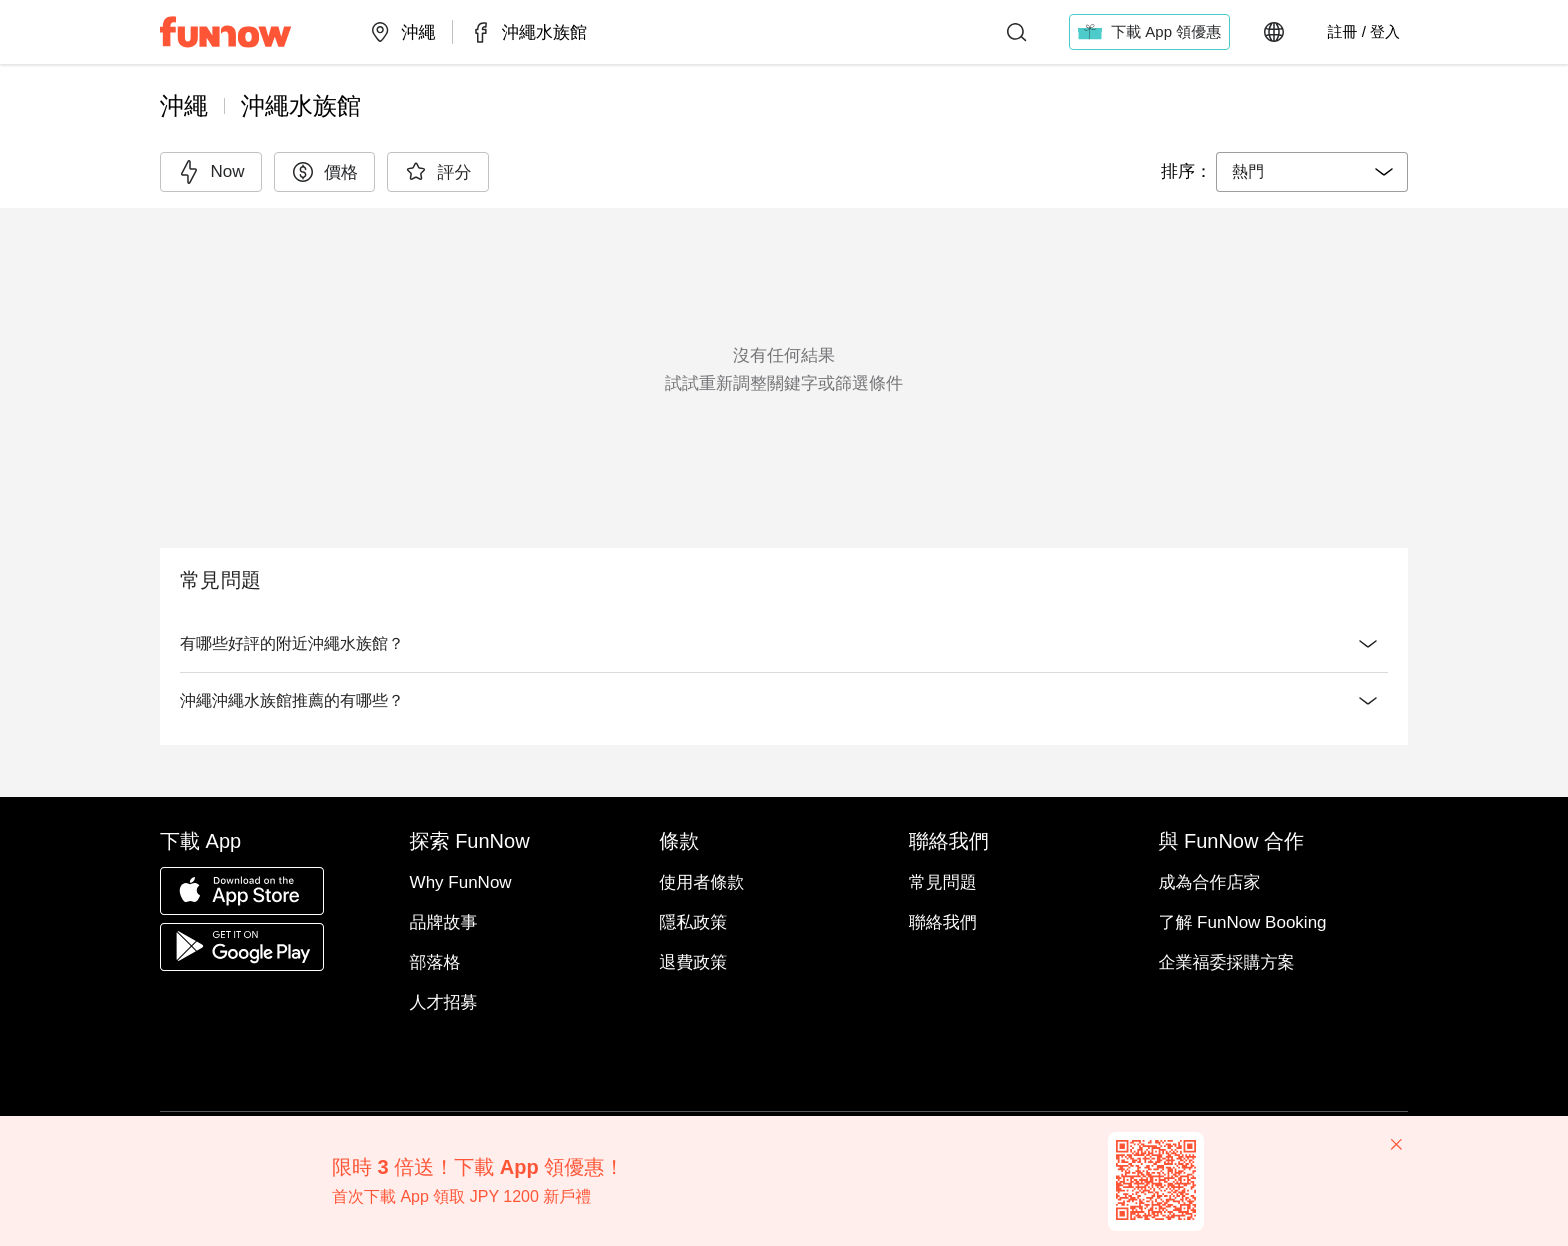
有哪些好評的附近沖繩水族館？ (784, 644)
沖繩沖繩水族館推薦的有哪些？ (784, 701)
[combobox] (1312, 172)
